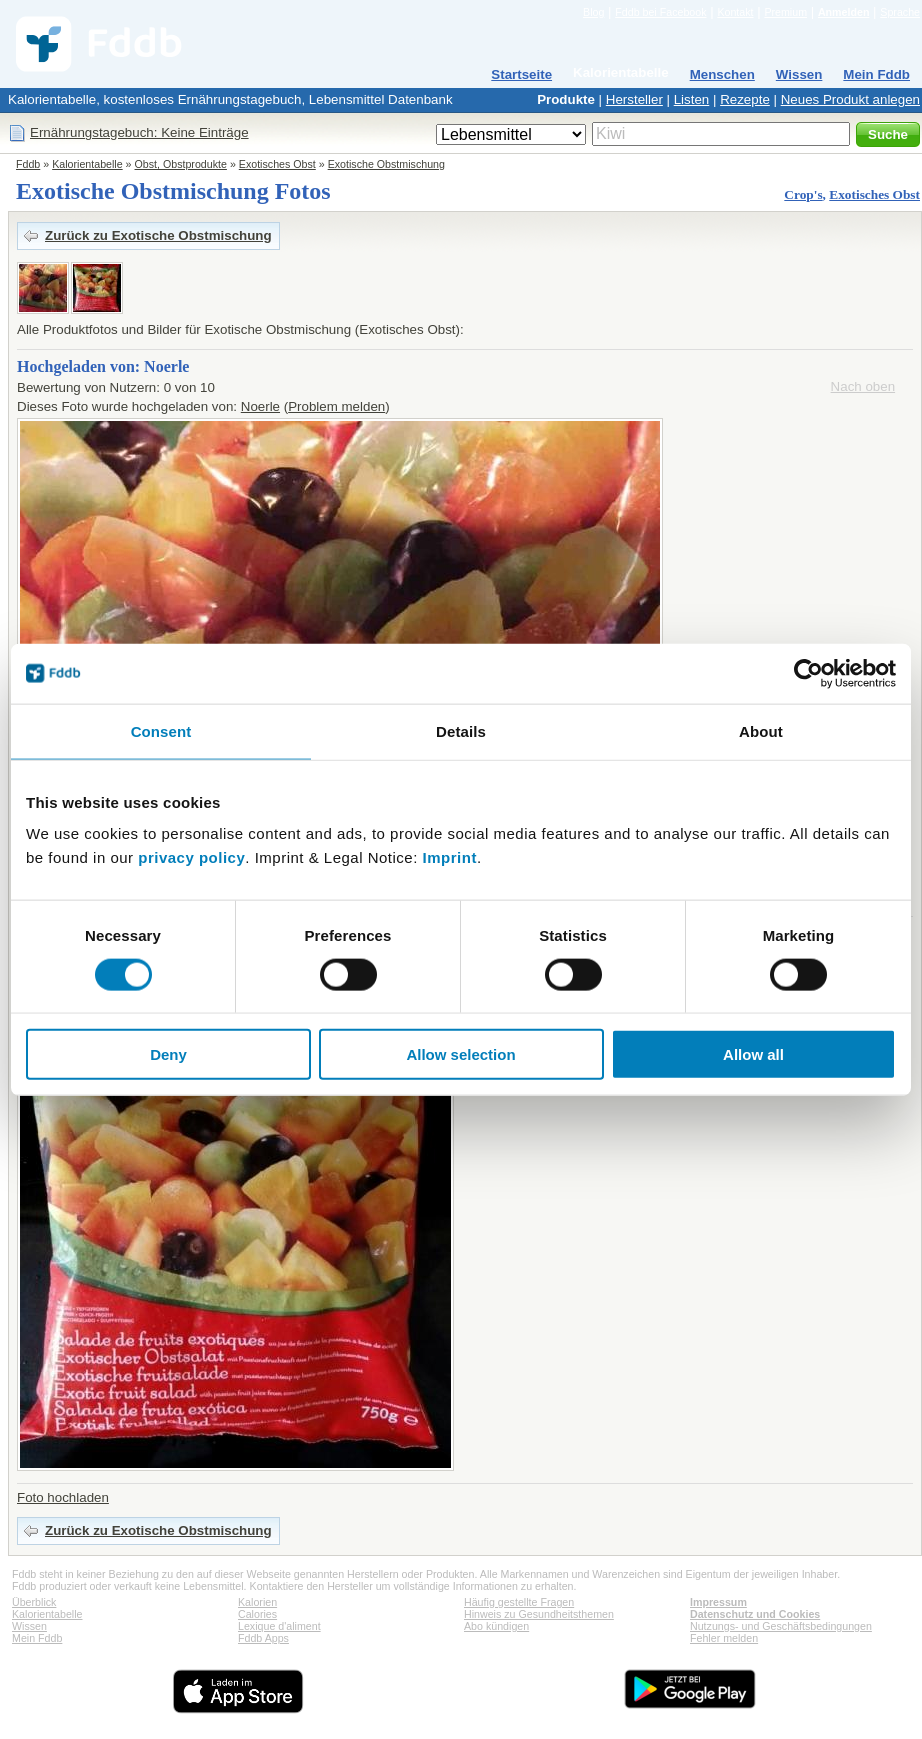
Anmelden (844, 12)
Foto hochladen (63, 1497)
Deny (168, 1054)
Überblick (34, 1602)
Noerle (260, 406)
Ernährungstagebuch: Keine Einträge (139, 132)
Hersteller (634, 99)
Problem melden (336, 406)
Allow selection (460, 1054)
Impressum (718, 1602)
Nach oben (863, 386)
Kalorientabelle (621, 72)
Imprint (450, 857)
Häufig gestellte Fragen (519, 1602)
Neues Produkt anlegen (850, 99)
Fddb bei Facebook (660, 12)
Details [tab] (461, 730)
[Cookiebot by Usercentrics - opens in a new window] (808, 673)
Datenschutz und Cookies (755, 1614)
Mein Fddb (876, 74)
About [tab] (761, 730)
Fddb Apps (263, 1638)
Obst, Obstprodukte (181, 164)
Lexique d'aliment (279, 1626)
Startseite (521, 74)
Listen (692, 99)
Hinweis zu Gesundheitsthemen (539, 1614)
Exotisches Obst (277, 164)
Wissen (799, 74)
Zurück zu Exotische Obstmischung (158, 235)
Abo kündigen (496, 1626)
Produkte (566, 99)
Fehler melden (724, 1638)
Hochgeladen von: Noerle (103, 366)
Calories (257, 1614)
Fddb (28, 164)
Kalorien (257, 1602)
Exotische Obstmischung (386, 164)
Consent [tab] (161, 730)
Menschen (722, 74)
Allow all (753, 1054)
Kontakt (735, 12)
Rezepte (745, 99)
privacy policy (191, 857)
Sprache (900, 12)
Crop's (803, 194)
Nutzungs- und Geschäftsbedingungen (781, 1626)
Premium (785, 12)
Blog (593, 12)
